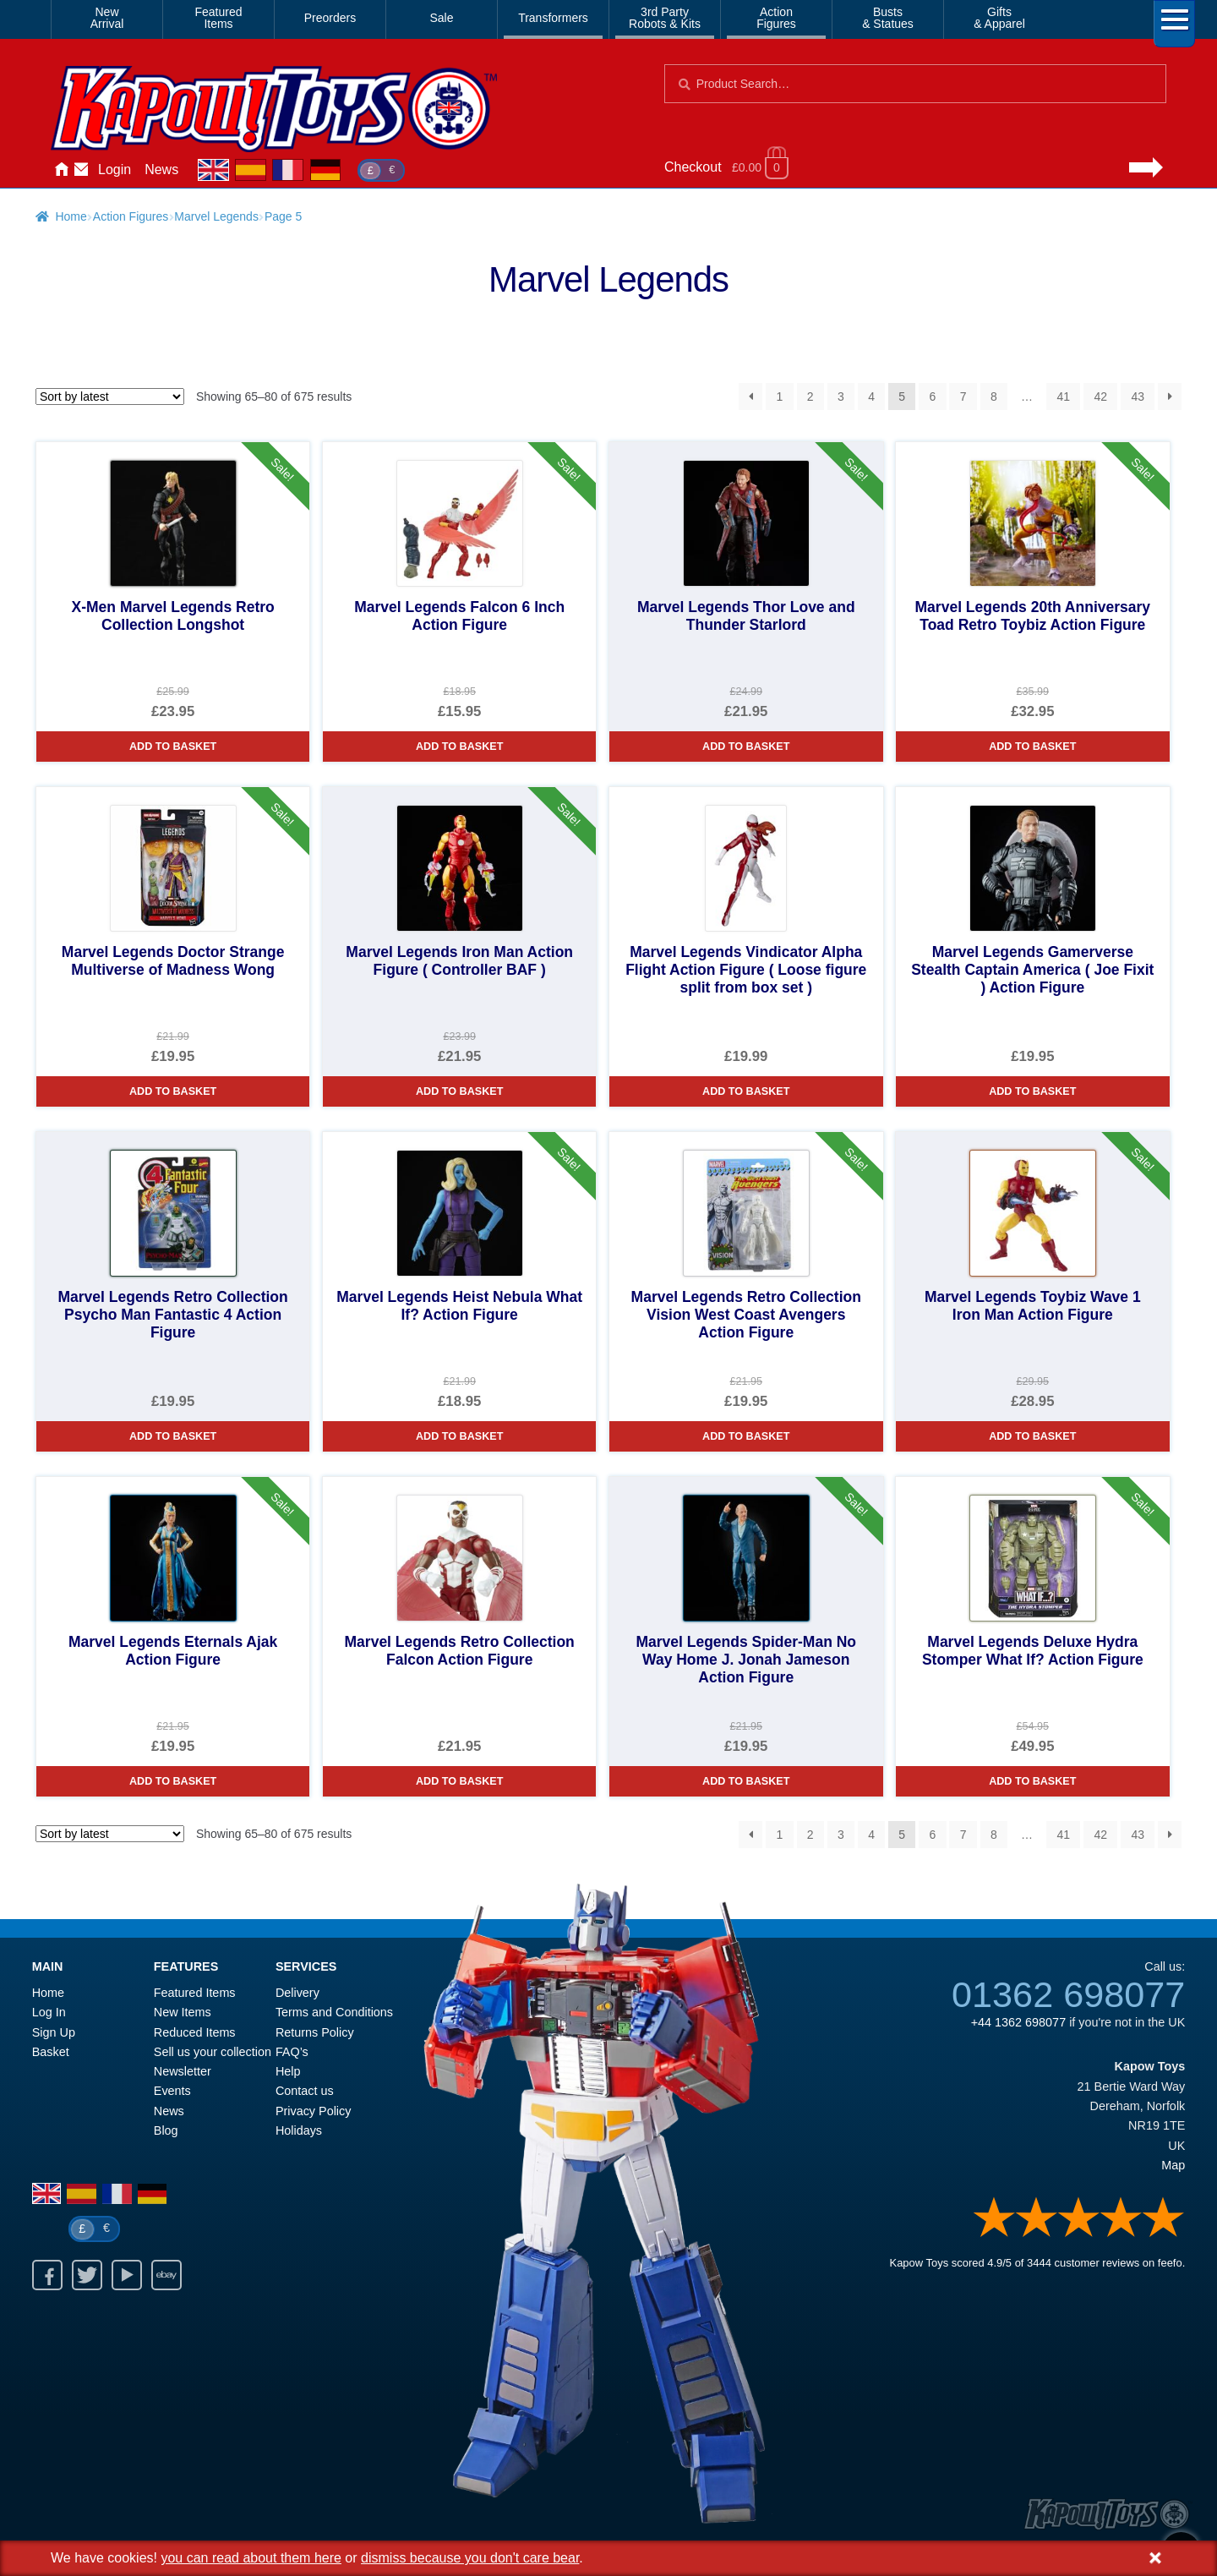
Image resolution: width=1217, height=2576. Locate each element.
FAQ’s (292, 2052)
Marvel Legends (216, 216)
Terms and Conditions (334, 2012)
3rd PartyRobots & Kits (665, 17)
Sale (441, 18)
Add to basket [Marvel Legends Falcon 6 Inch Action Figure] (459, 746)
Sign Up (53, 2032)
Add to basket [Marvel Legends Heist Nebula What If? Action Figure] (459, 1436)
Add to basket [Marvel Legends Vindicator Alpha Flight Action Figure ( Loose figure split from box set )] (745, 1091)
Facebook (47, 2275)
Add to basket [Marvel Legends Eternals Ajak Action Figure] (172, 1781)
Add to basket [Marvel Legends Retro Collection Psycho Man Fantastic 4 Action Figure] (172, 1436)
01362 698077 (1068, 1994)
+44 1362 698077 (1018, 2022)
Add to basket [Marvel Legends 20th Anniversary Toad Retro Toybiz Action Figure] (1032, 746)
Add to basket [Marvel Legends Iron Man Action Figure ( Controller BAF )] (459, 1091)
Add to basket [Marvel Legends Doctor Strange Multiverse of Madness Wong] (172, 1091)
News (161, 169)
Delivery (297, 1992)
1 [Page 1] (780, 396)
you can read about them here (251, 2558)
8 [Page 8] (994, 396)
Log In (49, 2012)
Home (61, 170)
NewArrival (107, 17)
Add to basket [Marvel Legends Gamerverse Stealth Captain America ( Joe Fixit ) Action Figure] (1032, 1091)
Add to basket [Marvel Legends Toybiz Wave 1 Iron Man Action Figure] (1032, 1436)
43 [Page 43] (1137, 396)
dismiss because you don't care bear (470, 2558)
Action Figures (130, 216)
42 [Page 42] (1100, 396)
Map (1173, 2165)
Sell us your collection (212, 2052)
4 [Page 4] (871, 396)
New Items (182, 2012)
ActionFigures (776, 17)
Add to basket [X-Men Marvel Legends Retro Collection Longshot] (172, 746)
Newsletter (182, 2071)
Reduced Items (195, 2032)
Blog (166, 2130)
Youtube (127, 2275)
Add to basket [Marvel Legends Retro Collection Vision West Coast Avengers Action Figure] (745, 1436)
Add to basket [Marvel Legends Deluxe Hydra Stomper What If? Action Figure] (1032, 1781)
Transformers (553, 18)
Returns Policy (315, 2032)
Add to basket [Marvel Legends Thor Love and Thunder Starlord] (745, 746)
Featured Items (195, 1992)
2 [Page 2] (810, 396)
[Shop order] (109, 396)
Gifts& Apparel (999, 17)
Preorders (330, 18)
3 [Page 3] (841, 396)
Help (288, 2071)
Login (114, 169)
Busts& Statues (888, 17)
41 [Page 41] (1063, 396)
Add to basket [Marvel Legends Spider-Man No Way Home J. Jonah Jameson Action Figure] (745, 1781)
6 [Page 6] (933, 396)
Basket (50, 2052)
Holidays (299, 2130)
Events (172, 2090)
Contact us (305, 2090)
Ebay (166, 2275)
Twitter (87, 2275)
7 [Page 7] (963, 396)
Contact (81, 170)
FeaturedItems (218, 17)
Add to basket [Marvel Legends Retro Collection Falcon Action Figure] (459, 1781)
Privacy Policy (314, 2111)
